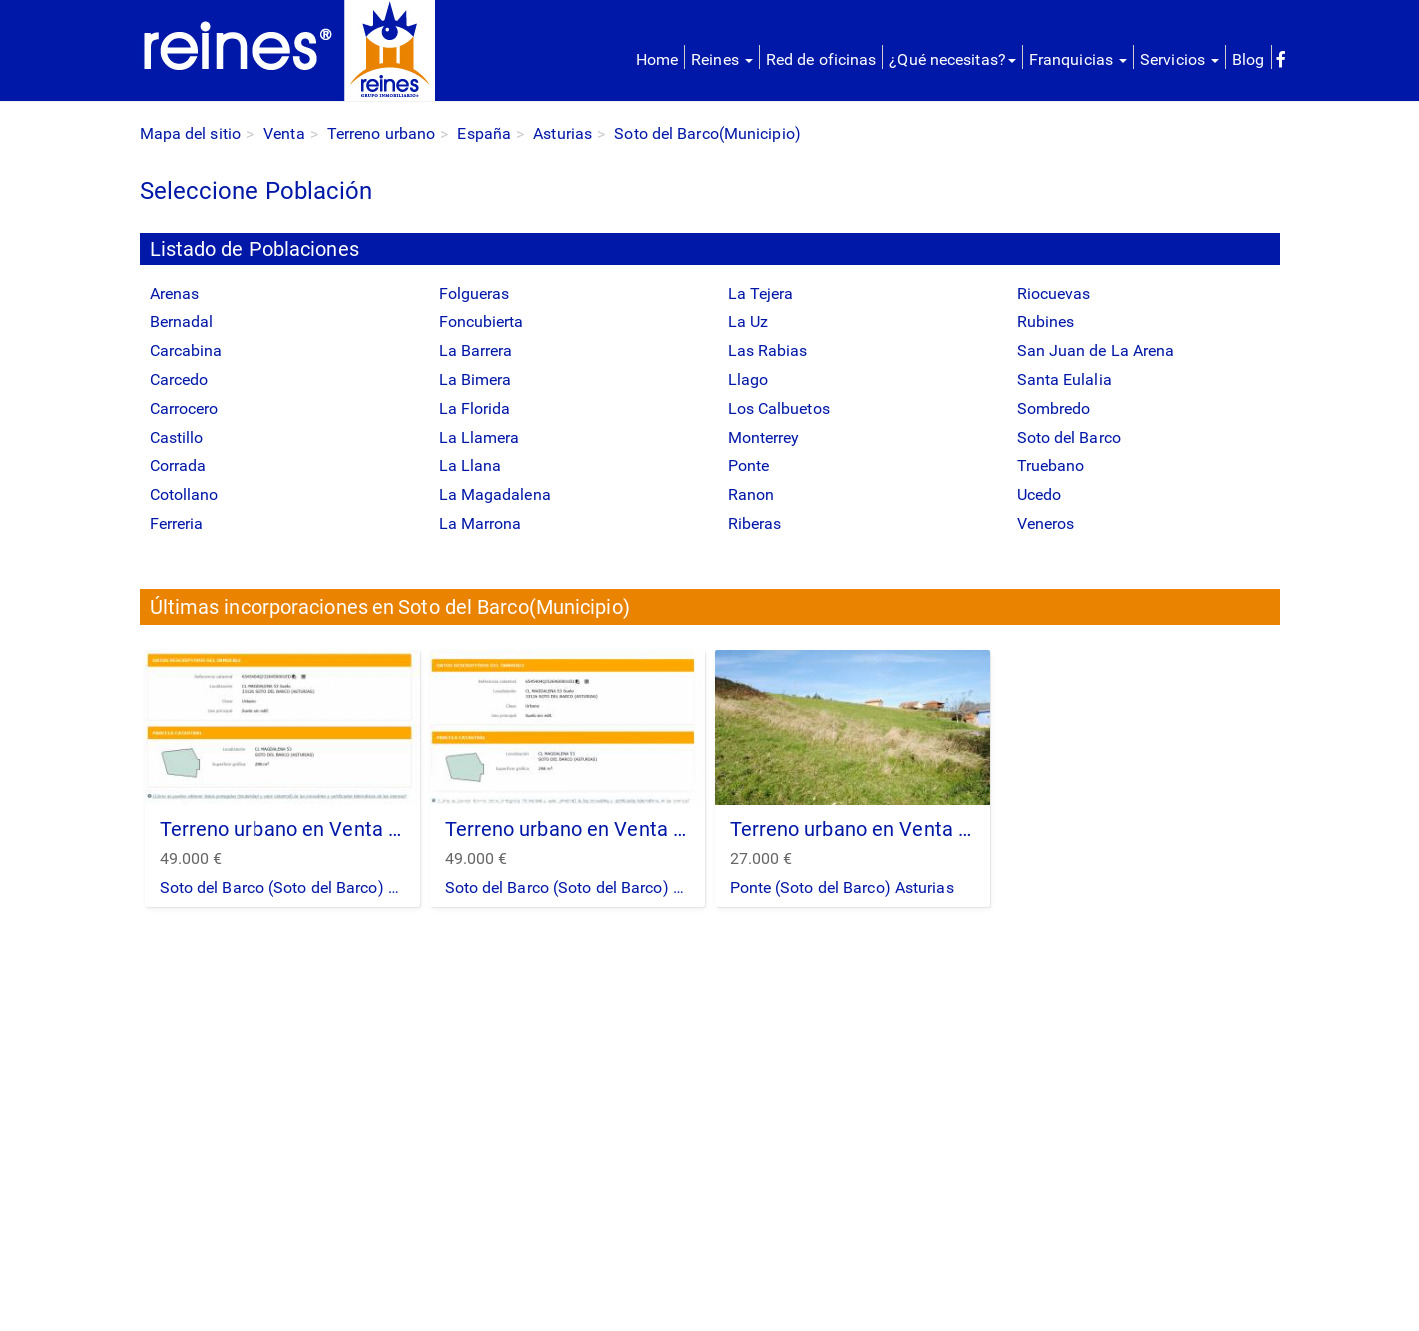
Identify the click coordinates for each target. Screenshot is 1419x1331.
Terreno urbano (381, 133)
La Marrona (480, 523)
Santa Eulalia (1064, 379)
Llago (748, 379)
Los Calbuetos (779, 408)
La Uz (748, 321)
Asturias (562, 133)
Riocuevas (1054, 293)
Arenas (175, 293)
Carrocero (184, 408)
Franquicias (1078, 59)
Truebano (1051, 465)
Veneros (1046, 523)
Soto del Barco (1069, 437)
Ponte (749, 465)
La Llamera (479, 437)
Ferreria (177, 523)
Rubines (1046, 321)
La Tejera (761, 293)
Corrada (178, 465)
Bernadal (182, 321)
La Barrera (476, 350)
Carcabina (186, 350)
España (484, 133)
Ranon (751, 494)
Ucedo (1039, 494)
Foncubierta (481, 321)
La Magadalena (495, 494)
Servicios (1179, 59)
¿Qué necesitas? (952, 59)
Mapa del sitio (190, 133)
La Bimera (475, 379)
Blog (1248, 59)
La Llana (470, 465)
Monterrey (764, 437)
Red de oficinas (821, 59)
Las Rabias (768, 350)
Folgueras (474, 293)
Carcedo (179, 379)
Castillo (177, 437)
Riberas (755, 523)
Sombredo (1054, 408)
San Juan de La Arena (1096, 350)
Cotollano (184, 494)
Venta (284, 133)
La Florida (475, 408)
